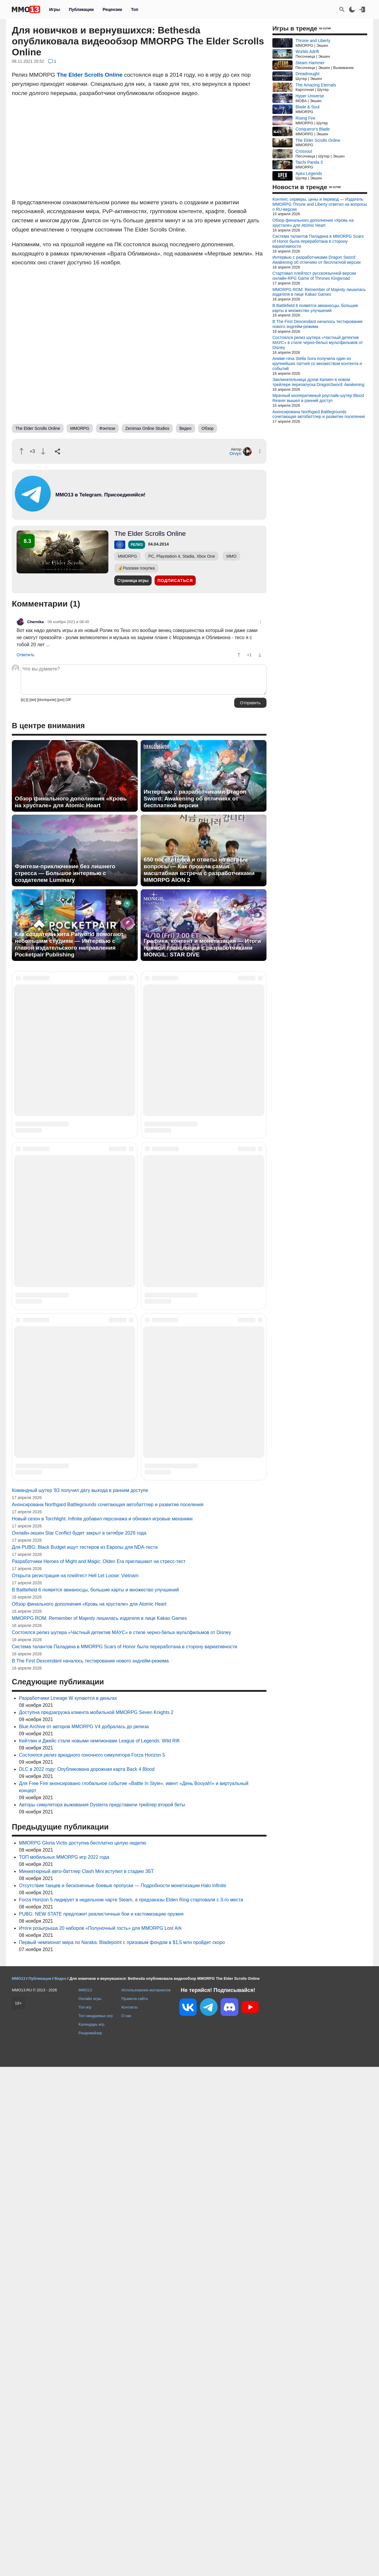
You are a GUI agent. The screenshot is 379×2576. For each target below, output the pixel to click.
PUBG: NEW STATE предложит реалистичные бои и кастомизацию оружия (101, 2423)
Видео (185, 428)
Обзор (207, 428)
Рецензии (112, 9)
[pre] (60, 700)
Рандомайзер (90, 2542)
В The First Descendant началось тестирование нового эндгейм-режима (90, 2170)
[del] (32, 700)
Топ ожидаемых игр (95, 2525)
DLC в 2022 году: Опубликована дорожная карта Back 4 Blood (87, 2278)
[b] (23, 700)
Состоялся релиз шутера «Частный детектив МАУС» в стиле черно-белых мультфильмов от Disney (121, 2141)
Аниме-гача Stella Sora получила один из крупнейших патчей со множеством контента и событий (317, 363)
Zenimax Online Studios (147, 428)
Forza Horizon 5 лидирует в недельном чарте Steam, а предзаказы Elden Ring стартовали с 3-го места (131, 2408)
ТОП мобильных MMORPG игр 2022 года (64, 2366)
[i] (27, 700)
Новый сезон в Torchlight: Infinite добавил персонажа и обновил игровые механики (102, 2027)
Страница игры (133, 580)
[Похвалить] (21, 451)
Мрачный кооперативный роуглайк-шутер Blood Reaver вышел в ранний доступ (318, 398)
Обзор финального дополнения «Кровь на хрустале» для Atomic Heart (71, 801)
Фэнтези (107, 428)
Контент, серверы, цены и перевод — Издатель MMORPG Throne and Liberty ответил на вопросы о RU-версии (319, 204)
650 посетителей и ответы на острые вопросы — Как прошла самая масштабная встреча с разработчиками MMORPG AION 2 (199, 869)
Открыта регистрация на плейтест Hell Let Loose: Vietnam (75, 2084)
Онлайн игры (90, 2508)
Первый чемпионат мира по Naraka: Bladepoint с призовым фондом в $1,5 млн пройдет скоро (122, 2451)
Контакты (129, 2516)
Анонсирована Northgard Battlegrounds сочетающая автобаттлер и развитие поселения (107, 2013)
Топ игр (84, 2516)
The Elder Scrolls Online (90, 75)
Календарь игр (91, 2533)
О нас (126, 2525)
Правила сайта (134, 2508)
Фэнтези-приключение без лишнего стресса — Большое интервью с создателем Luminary (65, 873)
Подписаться (175, 580)
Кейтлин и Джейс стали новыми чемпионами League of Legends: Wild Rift (99, 2249)
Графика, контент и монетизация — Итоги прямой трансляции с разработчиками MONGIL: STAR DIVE (202, 948)
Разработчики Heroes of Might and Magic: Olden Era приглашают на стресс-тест (99, 2070)
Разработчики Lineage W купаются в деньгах (68, 2207)
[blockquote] (46, 700)
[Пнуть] (43, 451)
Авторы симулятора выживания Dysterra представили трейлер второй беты (102, 2313)
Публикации (81, 9)
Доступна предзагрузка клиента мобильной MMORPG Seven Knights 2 (96, 2221)
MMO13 (85, 2499)
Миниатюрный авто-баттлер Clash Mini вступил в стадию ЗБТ (86, 2380)
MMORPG (79, 428)
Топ (134, 9)
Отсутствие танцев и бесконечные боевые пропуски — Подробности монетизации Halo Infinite (122, 2394)
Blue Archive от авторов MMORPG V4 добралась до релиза (84, 2235)
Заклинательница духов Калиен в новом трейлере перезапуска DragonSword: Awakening (318, 382)
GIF (68, 700)
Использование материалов (146, 2499)
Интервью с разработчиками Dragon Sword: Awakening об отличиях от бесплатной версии (195, 798)
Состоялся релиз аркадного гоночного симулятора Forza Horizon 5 (92, 2264)
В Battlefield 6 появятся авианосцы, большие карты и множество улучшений (95, 2098)
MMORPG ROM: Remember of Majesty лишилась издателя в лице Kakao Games (99, 2127)
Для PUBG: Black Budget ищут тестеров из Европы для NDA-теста (85, 2056)
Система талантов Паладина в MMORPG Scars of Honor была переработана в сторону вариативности (124, 2155)
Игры (54, 9)
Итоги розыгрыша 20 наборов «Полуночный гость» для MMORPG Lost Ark (100, 2437)
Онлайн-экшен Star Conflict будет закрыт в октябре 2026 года (79, 2042)
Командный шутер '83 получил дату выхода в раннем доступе (80, 1999)
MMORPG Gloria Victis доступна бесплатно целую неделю (82, 2352)
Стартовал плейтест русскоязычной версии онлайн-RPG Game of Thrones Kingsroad (314, 276)
